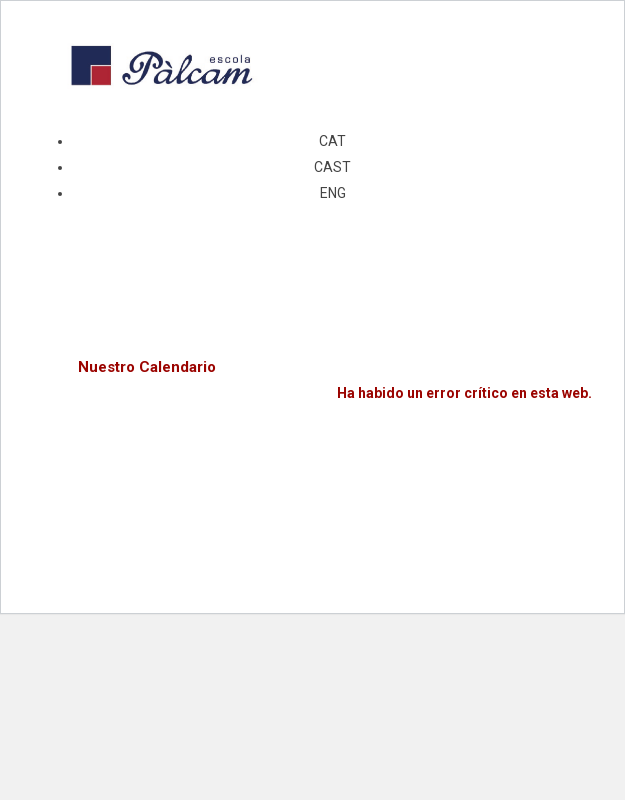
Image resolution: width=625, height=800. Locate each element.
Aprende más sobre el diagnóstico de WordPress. (426, 439)
